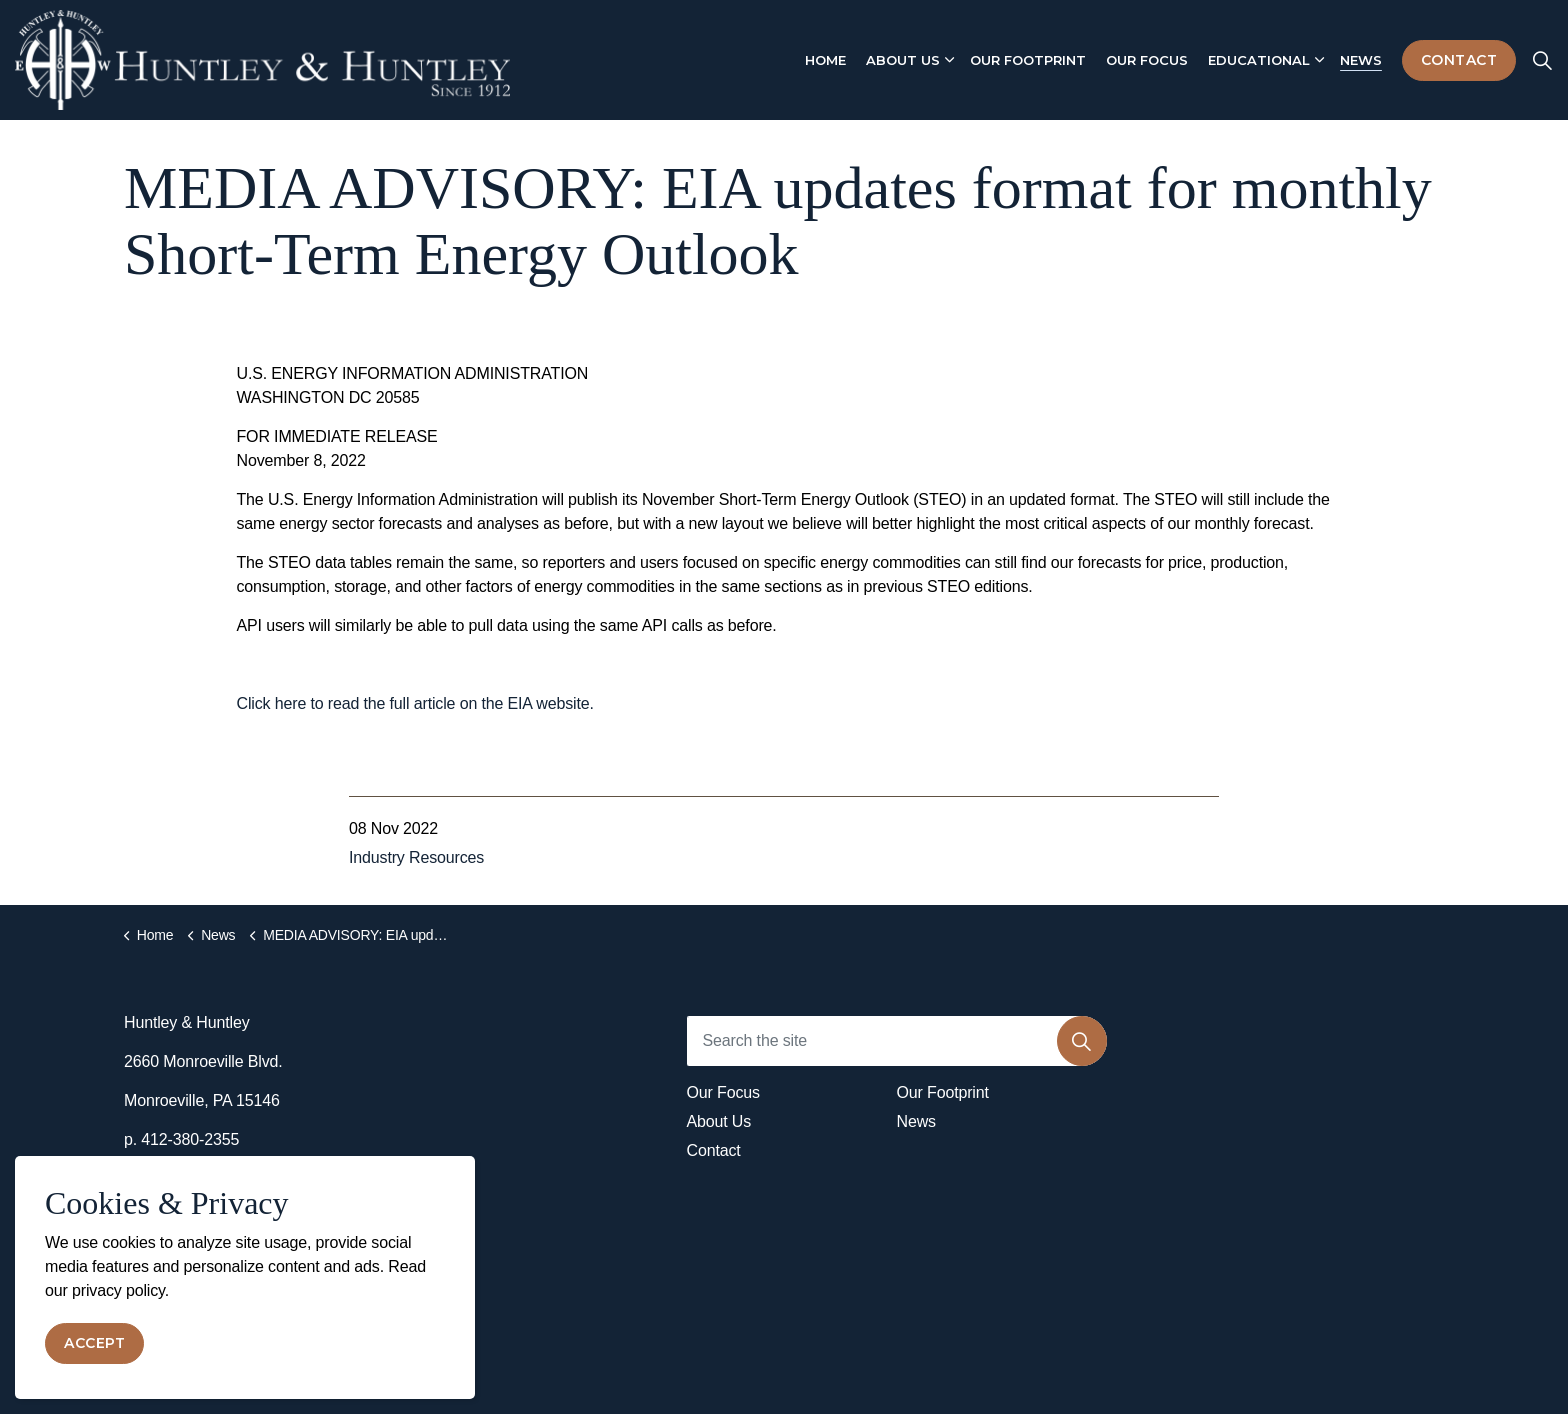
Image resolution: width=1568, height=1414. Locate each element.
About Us (903, 60)
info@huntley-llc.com (197, 1178)
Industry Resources (416, 857)
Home (825, 60)
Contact (1459, 60)
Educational (1259, 60)
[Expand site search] (1542, 60)
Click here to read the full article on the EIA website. (415, 703)
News (1361, 60)
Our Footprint (1028, 60)
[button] (1082, 1041)
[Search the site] (897, 1041)
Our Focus (1147, 60)
